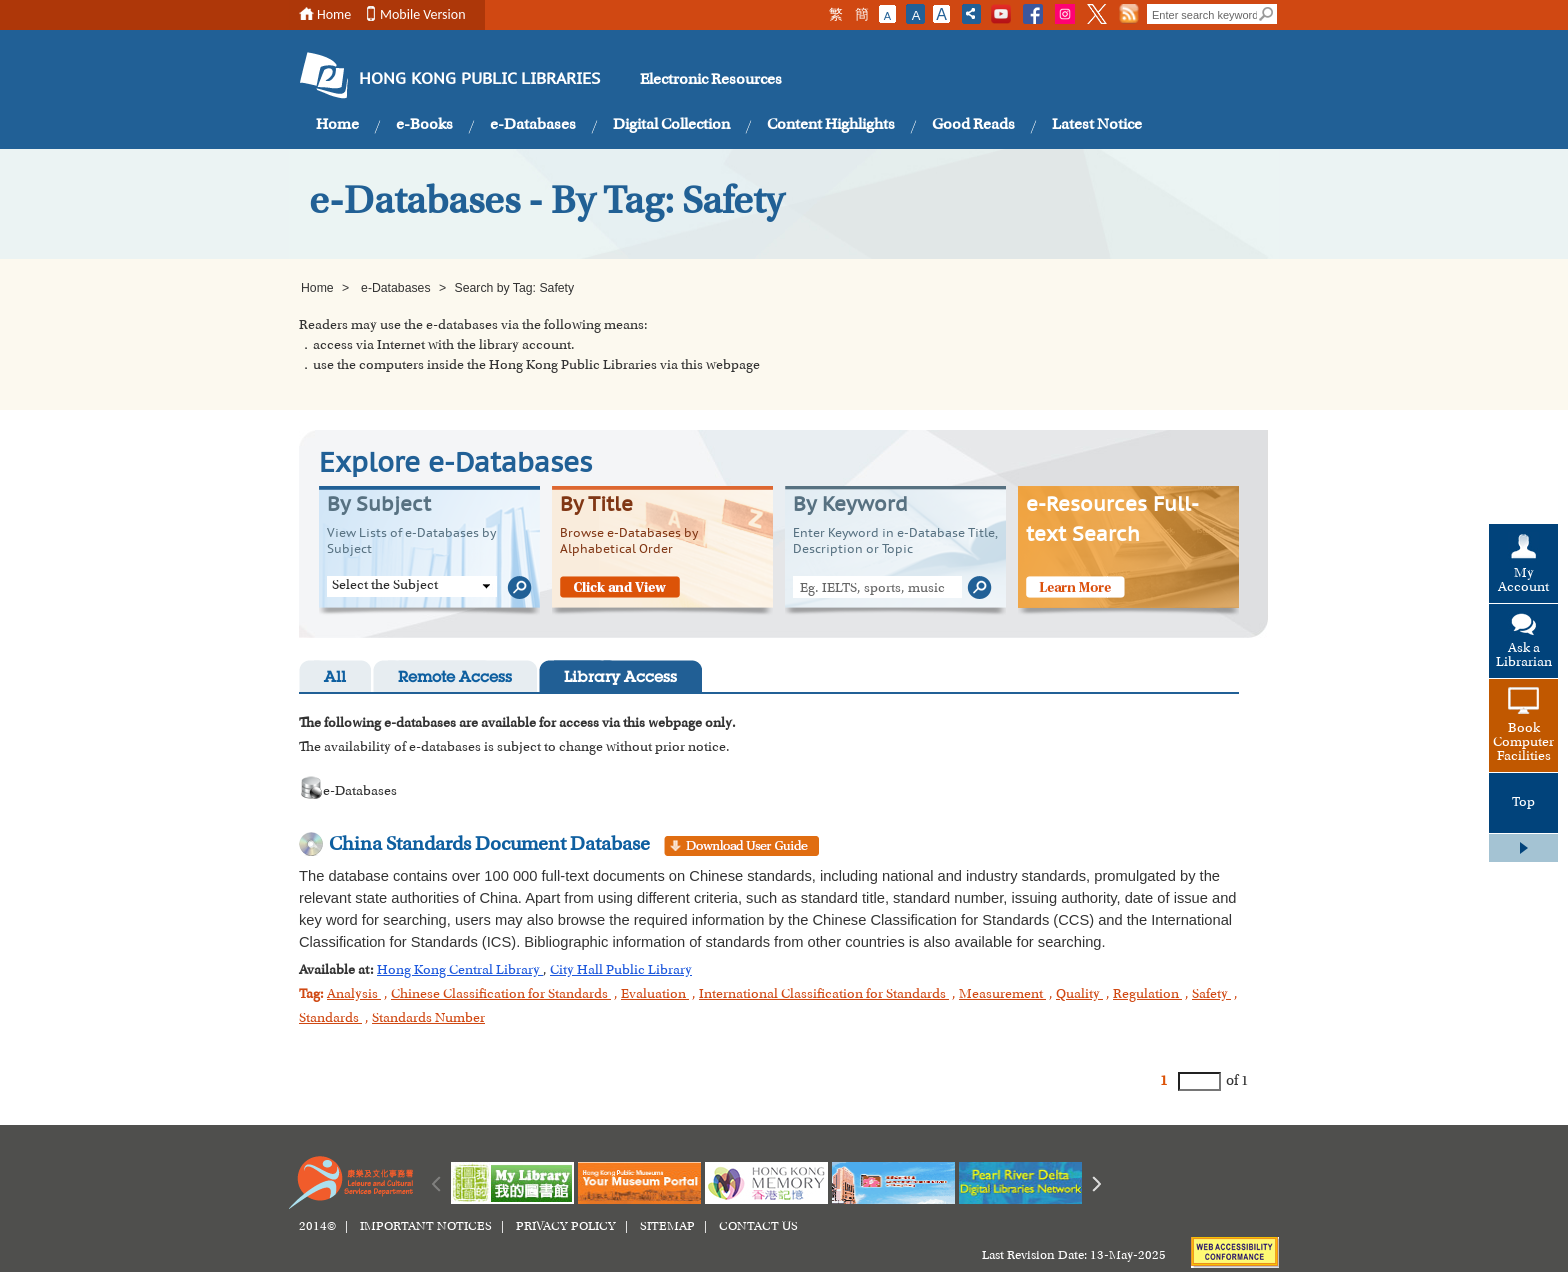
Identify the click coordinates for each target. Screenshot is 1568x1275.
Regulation (1147, 995)
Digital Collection (671, 125)
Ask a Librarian (1524, 656)
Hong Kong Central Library (460, 971)
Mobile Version (423, 14)
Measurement (1002, 995)
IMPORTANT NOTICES (426, 1227)
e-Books (424, 125)
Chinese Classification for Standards (501, 995)
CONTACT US (758, 1227)
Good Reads (973, 125)
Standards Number (428, 1019)
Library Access (620, 678)
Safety (1211, 995)
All (335, 678)
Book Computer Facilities (1523, 743)
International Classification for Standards (824, 995)
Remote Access (455, 678)
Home (334, 14)
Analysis (354, 995)
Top (1523, 803)
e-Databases (533, 125)
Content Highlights (831, 125)
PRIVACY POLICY (566, 1227)
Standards (330, 1019)
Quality (1079, 995)
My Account (1523, 581)
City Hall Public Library (621, 971)
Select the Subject (385, 586)
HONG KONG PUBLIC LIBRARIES (479, 80)
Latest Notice (1097, 125)
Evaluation (655, 995)
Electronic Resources (711, 80)
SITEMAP (667, 1227)
